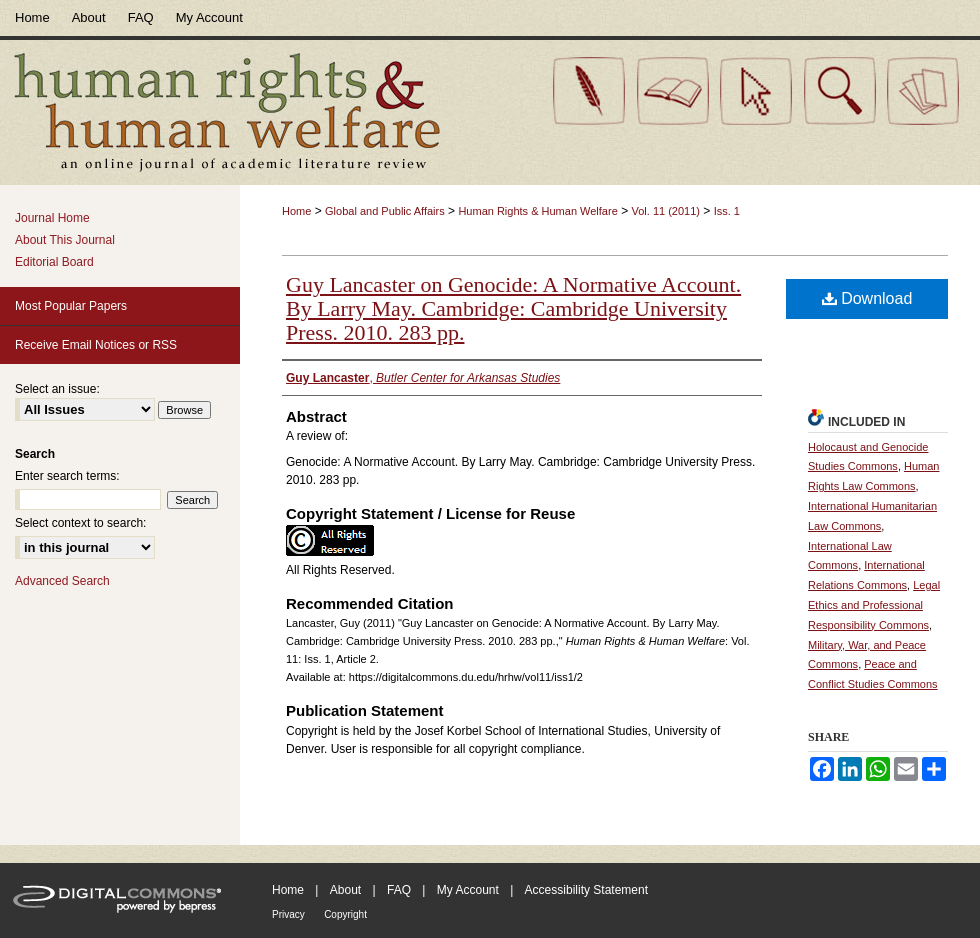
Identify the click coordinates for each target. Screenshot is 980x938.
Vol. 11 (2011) (665, 211)
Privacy (288, 914)
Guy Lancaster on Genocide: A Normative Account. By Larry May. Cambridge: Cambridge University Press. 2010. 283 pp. (513, 308)
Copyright (345, 914)
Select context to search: (80, 523)
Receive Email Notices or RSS (96, 345)
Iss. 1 (727, 211)
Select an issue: (57, 389)
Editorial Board (54, 262)
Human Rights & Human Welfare (537, 211)
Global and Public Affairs (385, 211)
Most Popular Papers (71, 306)
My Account (468, 890)
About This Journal (65, 240)
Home (296, 211)
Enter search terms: (67, 476)
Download (867, 298)
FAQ (399, 890)
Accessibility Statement (586, 890)
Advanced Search (62, 581)
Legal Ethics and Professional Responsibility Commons (874, 605)
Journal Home (52, 218)
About (345, 890)
